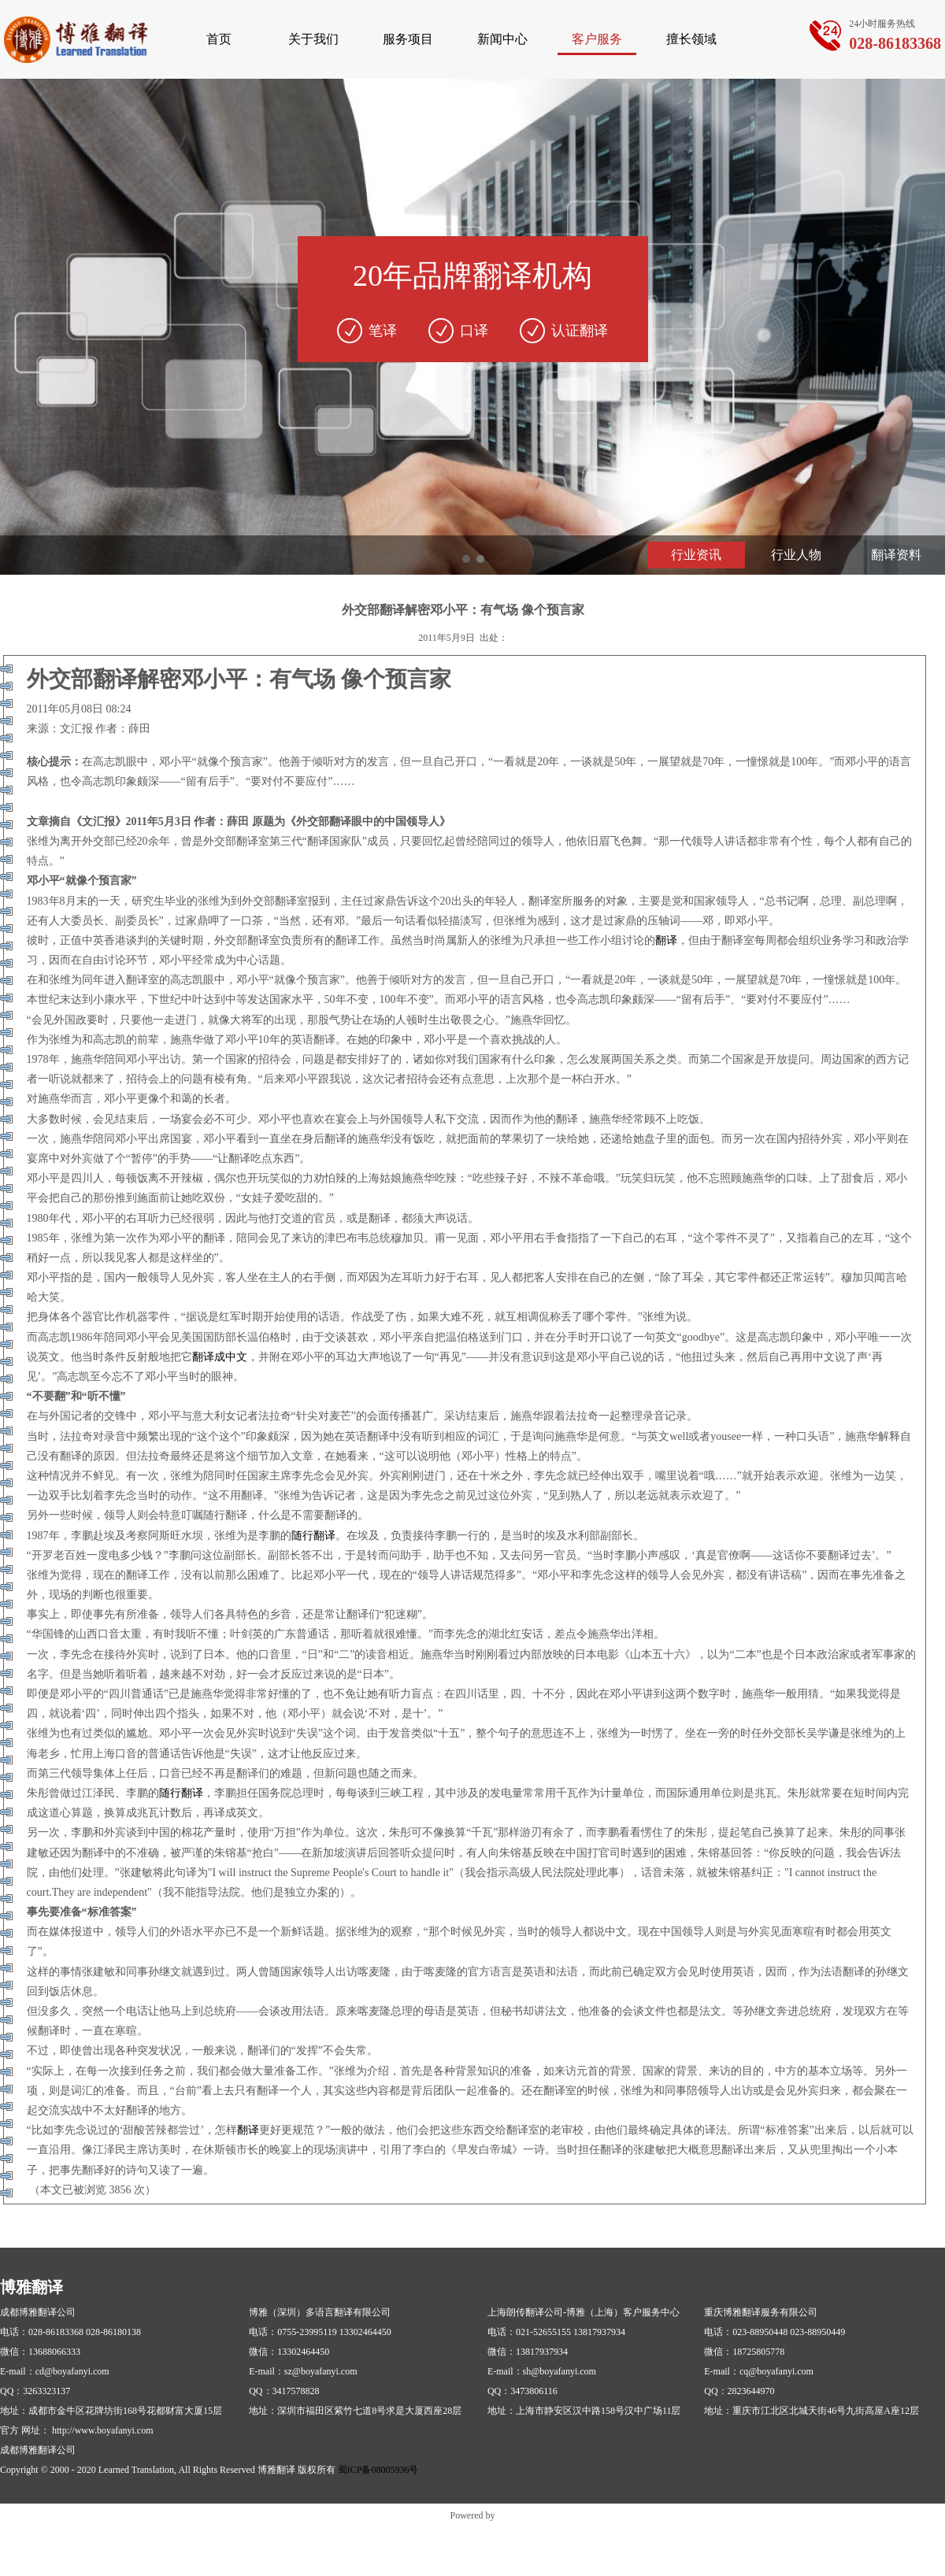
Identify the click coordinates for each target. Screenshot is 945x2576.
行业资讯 (696, 554)
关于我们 (313, 39)
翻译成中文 (219, 1357)
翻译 (666, 940)
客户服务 (597, 39)
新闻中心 (502, 39)
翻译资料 (896, 554)
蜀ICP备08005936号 (378, 2469)
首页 (219, 39)
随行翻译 (313, 1536)
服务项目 (408, 39)
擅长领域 (691, 39)
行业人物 (796, 554)
